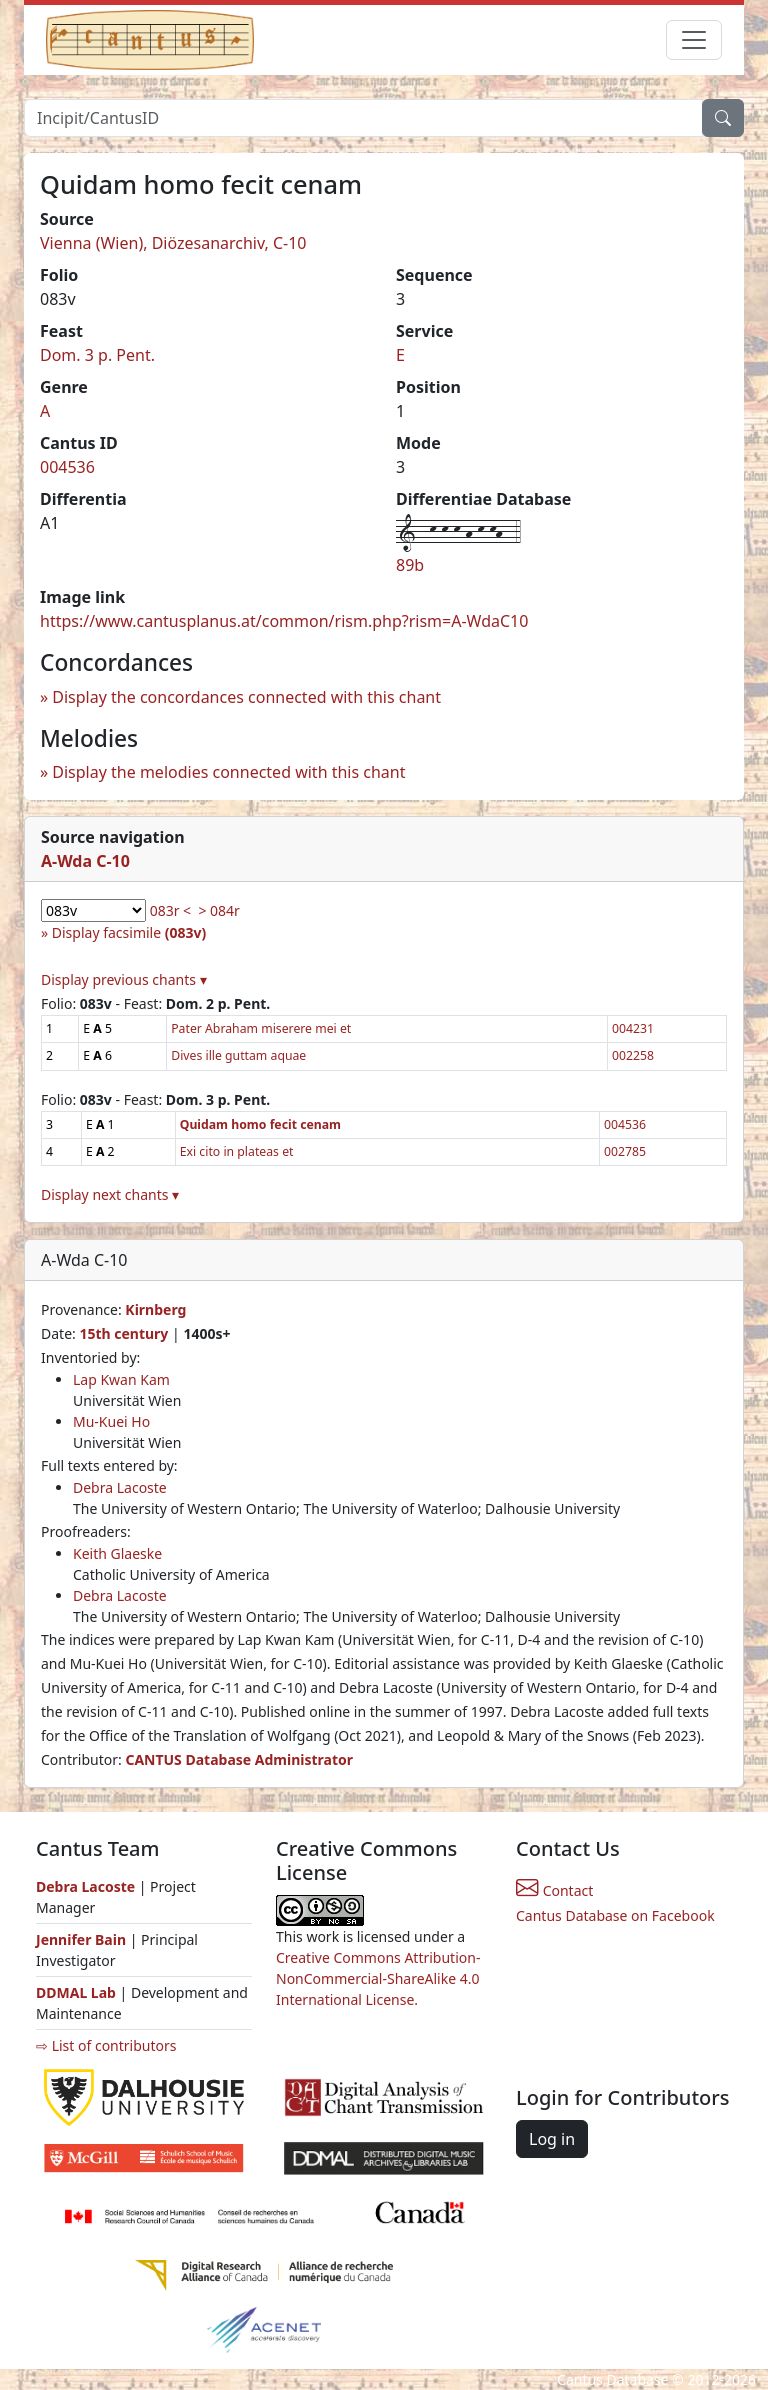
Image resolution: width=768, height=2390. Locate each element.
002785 (625, 1151)
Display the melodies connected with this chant (228, 772)
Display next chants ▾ (110, 1194)
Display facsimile (129, 932)
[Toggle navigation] (694, 40)
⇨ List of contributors (106, 2045)
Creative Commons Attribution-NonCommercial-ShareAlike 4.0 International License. (378, 1978)
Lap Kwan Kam (121, 1379)
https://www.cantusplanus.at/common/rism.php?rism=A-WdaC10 (284, 621)
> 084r (218, 910)
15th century (123, 1333)
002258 (633, 1055)
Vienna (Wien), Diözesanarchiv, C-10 (173, 243)
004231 (633, 1028)
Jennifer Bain (83, 1939)
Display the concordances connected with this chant (246, 697)
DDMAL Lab (76, 1992)
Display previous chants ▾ (124, 979)
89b (410, 565)
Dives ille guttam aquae (238, 1055)
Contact (554, 1890)
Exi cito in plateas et (237, 1151)
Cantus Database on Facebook (615, 1915)
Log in (552, 2139)
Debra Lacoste (120, 1487)
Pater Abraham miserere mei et (261, 1028)
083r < (170, 910)
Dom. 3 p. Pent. (97, 355)
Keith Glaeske (117, 1553)
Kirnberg (155, 1309)
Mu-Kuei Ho (111, 1421)
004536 (67, 467)
